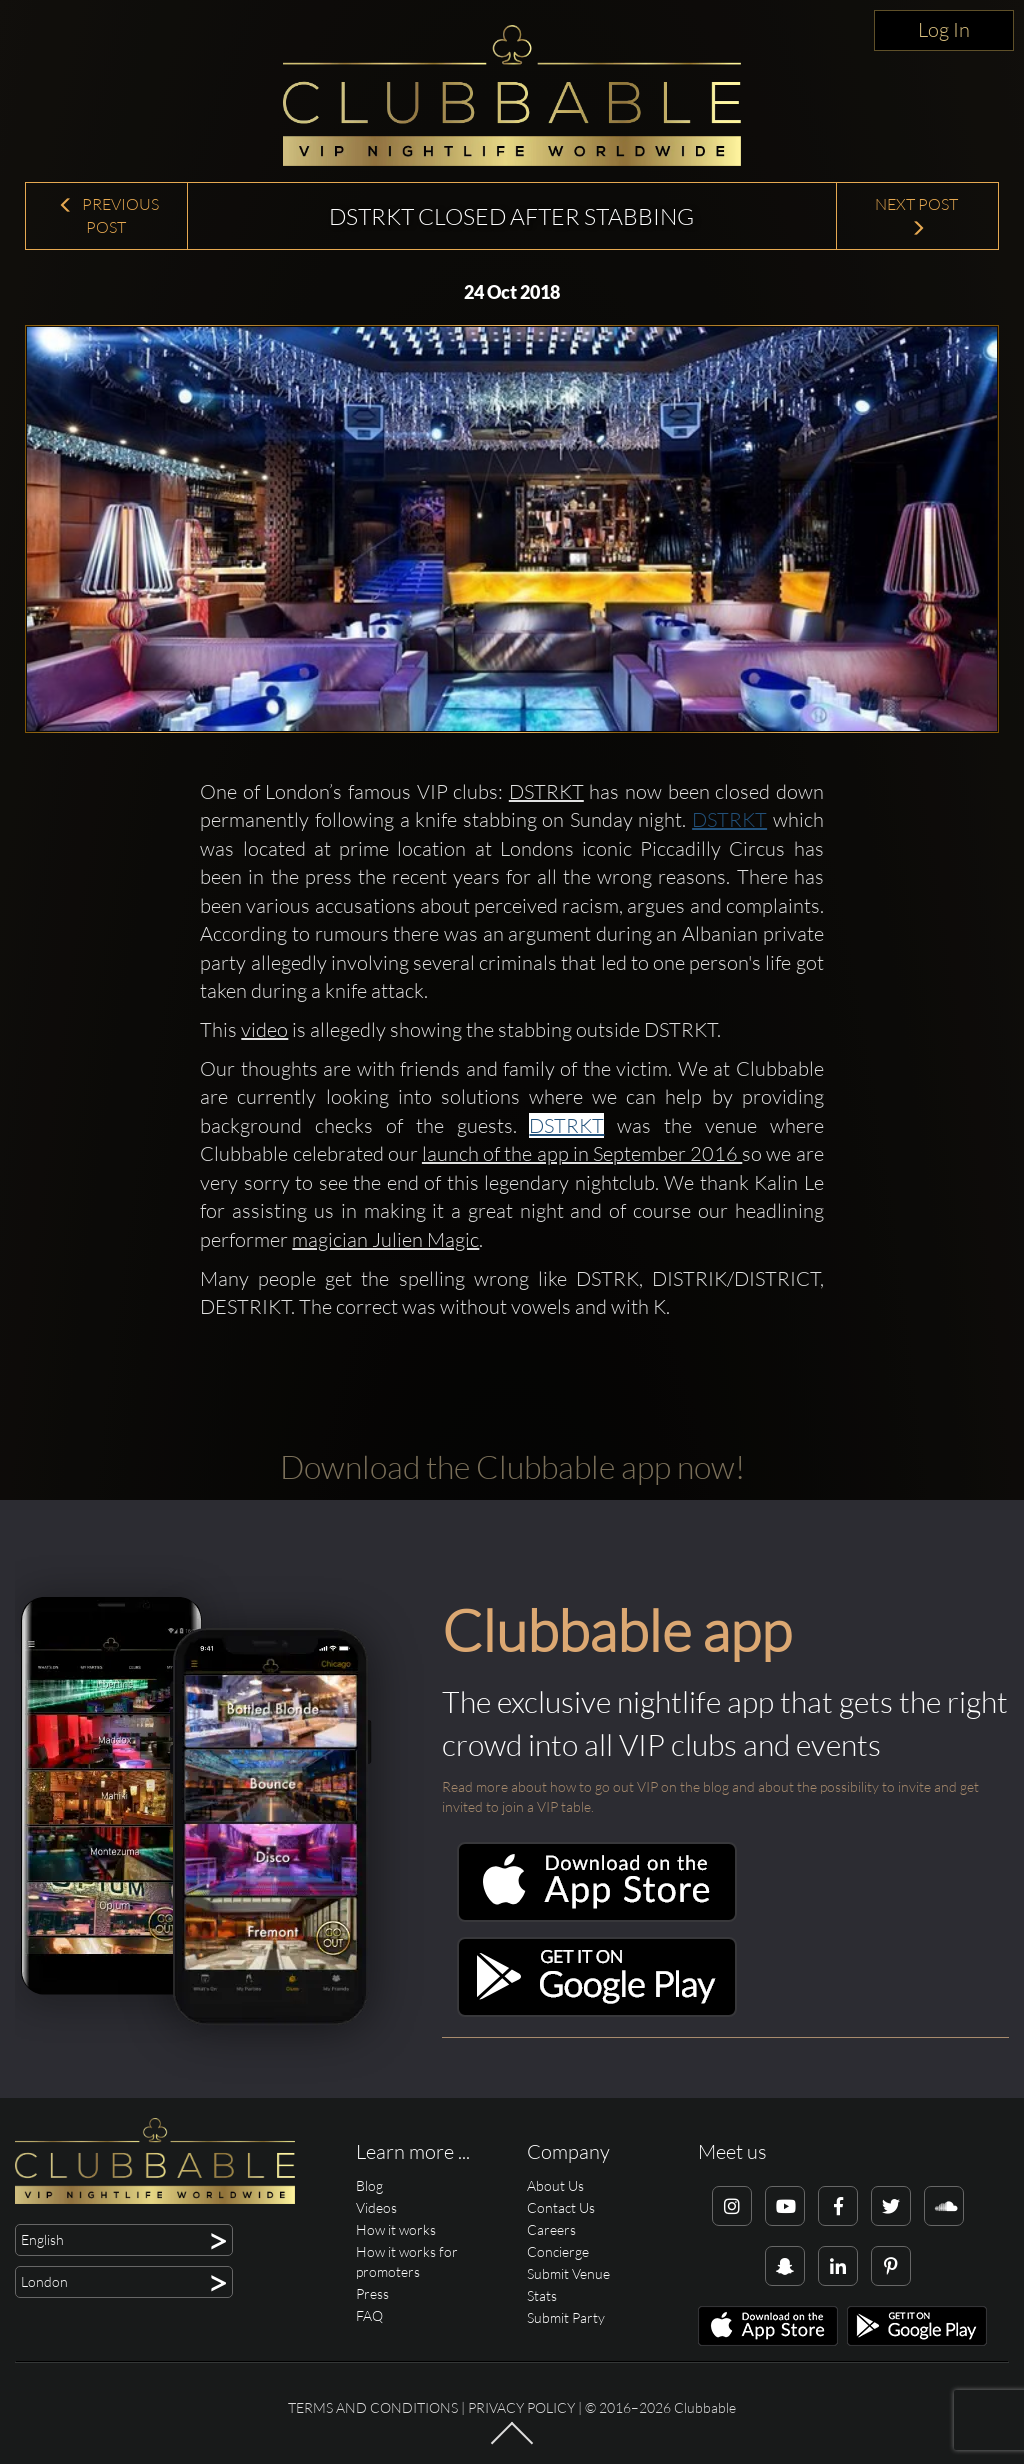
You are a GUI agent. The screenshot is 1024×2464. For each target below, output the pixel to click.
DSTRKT (546, 791)
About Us (555, 2185)
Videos (376, 2207)
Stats (542, 2295)
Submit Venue (568, 2273)
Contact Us (561, 2207)
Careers (551, 2229)
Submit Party (566, 2317)
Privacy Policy (521, 2407)
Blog (369, 2185)
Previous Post (108, 215)
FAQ (369, 2315)
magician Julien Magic (385, 1239)
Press (372, 2293)
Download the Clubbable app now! (512, 1466)
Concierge (558, 2251)
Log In (944, 29)
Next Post (918, 215)
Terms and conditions (373, 2407)
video (264, 1029)
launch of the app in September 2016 (582, 1153)
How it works (396, 2229)
